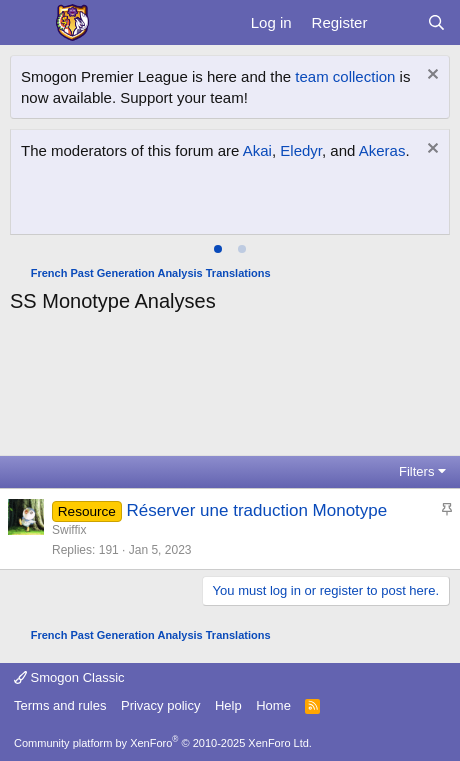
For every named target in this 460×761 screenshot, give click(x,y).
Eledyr (301, 150)
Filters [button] (416, 471)
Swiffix (69, 530)
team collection (345, 76)
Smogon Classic (69, 677)
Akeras (382, 150)
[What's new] (396, 22)
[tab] (218, 249)
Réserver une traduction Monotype (256, 510)
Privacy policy (160, 705)
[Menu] (27, 23)
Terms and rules (60, 705)
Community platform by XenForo (163, 743)
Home (273, 705)
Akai (257, 150)
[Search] (436, 22)
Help (228, 705)
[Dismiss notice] (430, 76)
